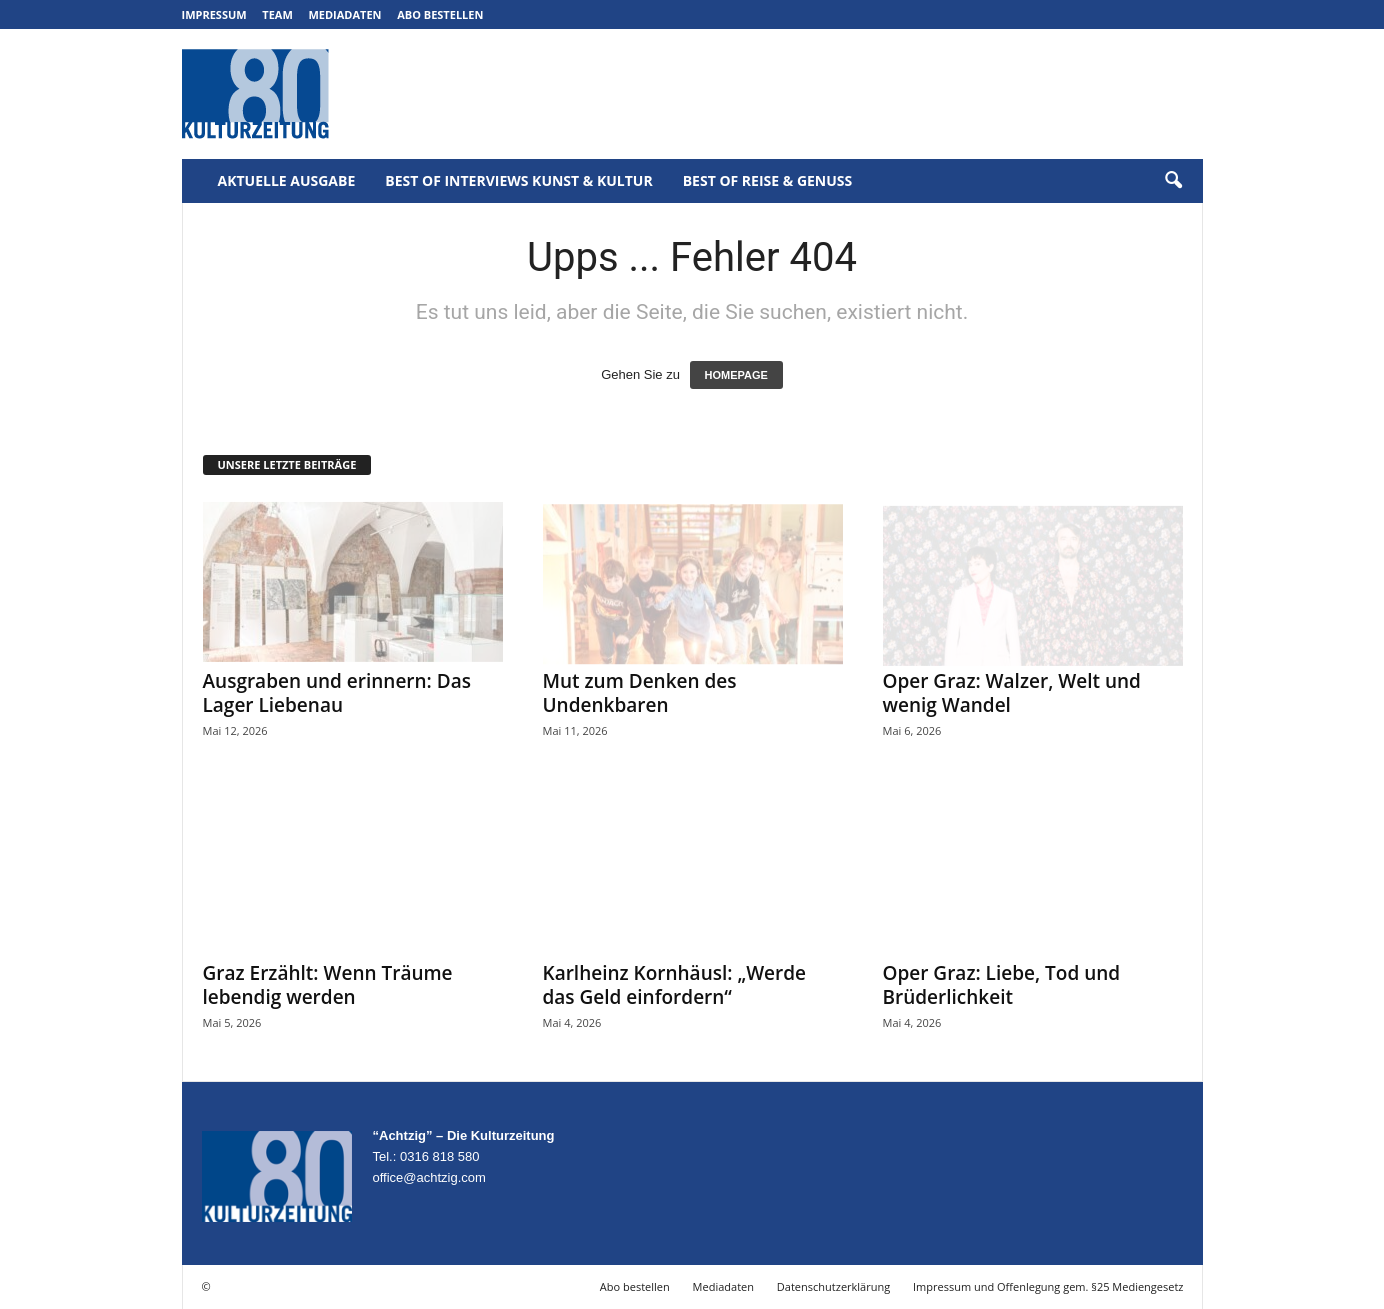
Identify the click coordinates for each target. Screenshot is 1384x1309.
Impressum (214, 14)
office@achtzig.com (429, 1177)
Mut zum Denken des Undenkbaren (640, 693)
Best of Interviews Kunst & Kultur (518, 180)
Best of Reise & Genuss (768, 180)
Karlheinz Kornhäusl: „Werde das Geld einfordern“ (675, 985)
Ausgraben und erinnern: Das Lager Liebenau (337, 693)
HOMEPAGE (736, 375)
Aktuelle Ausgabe (287, 180)
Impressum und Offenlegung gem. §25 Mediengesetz (1048, 1286)
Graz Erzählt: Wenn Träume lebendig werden (328, 985)
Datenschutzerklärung (833, 1286)
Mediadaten (344, 14)
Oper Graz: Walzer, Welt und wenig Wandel (1012, 693)
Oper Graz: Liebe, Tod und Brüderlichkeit (1002, 985)
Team (277, 14)
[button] (1173, 181)
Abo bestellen (440, 14)
